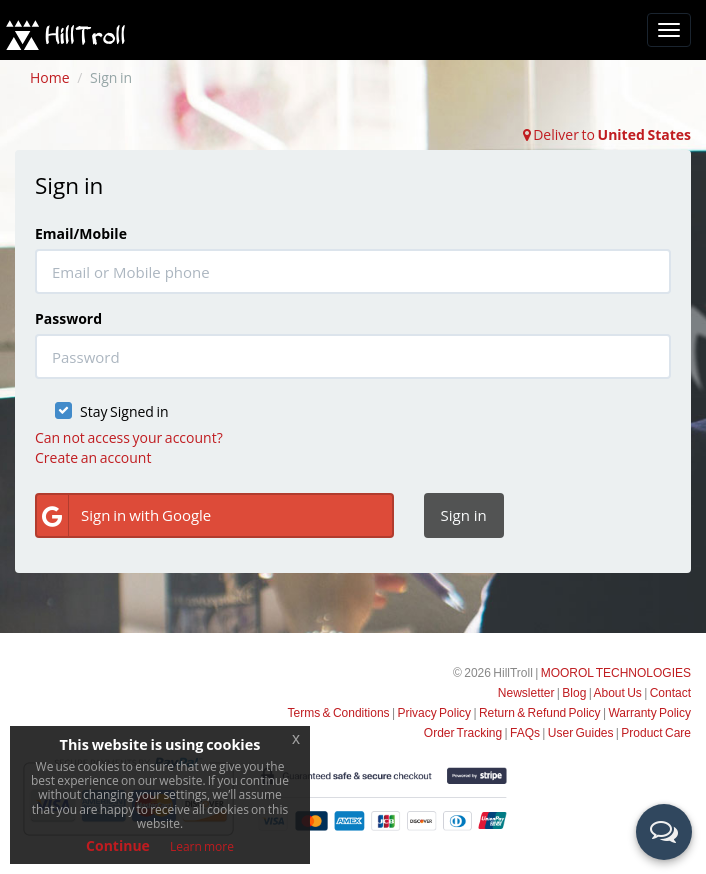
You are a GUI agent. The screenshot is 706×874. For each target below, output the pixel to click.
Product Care (656, 733)
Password (68, 318)
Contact (670, 693)
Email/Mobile (81, 233)
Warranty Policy (649, 713)
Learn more (202, 846)
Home (50, 77)
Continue (118, 845)
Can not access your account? (129, 437)
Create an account (93, 457)
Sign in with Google (124, 515)
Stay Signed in (124, 411)
